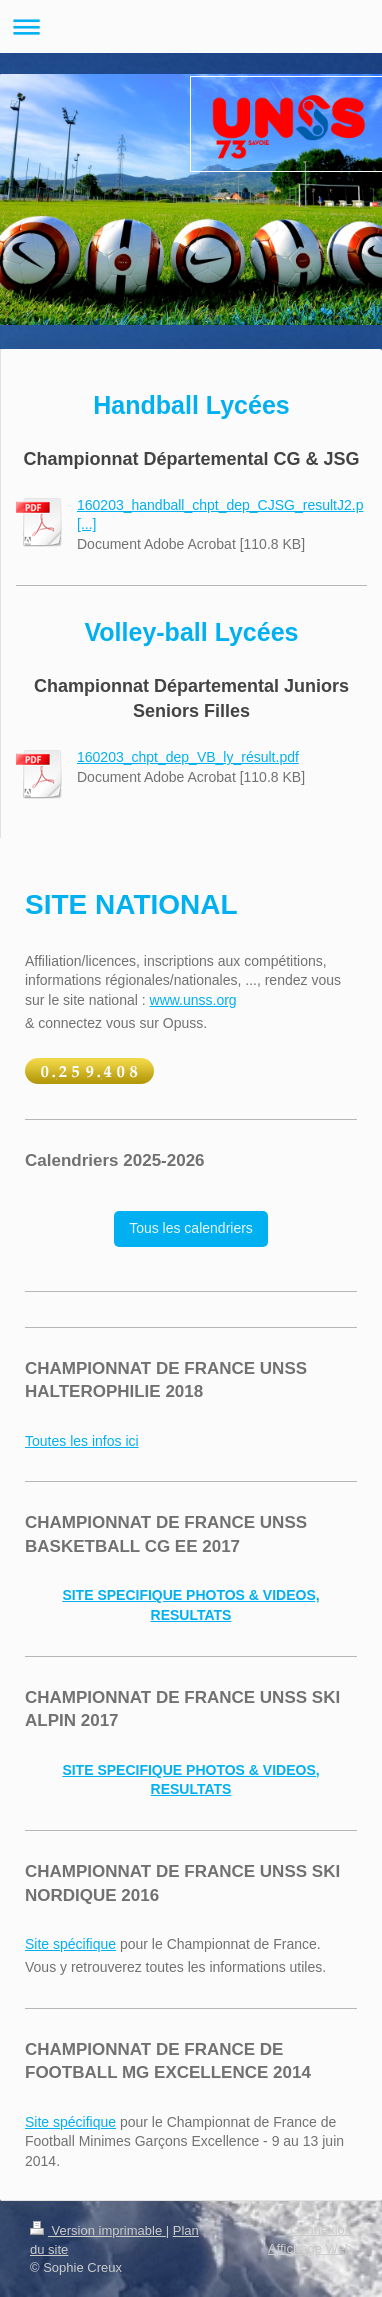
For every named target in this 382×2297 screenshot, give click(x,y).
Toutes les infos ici (82, 1441)
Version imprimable (98, 2230)
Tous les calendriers (191, 1228)
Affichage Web (310, 2248)
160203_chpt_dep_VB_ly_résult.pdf (188, 757)
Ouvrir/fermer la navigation (191, 26)
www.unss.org (193, 1000)
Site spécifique (70, 1944)
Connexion (321, 2229)
